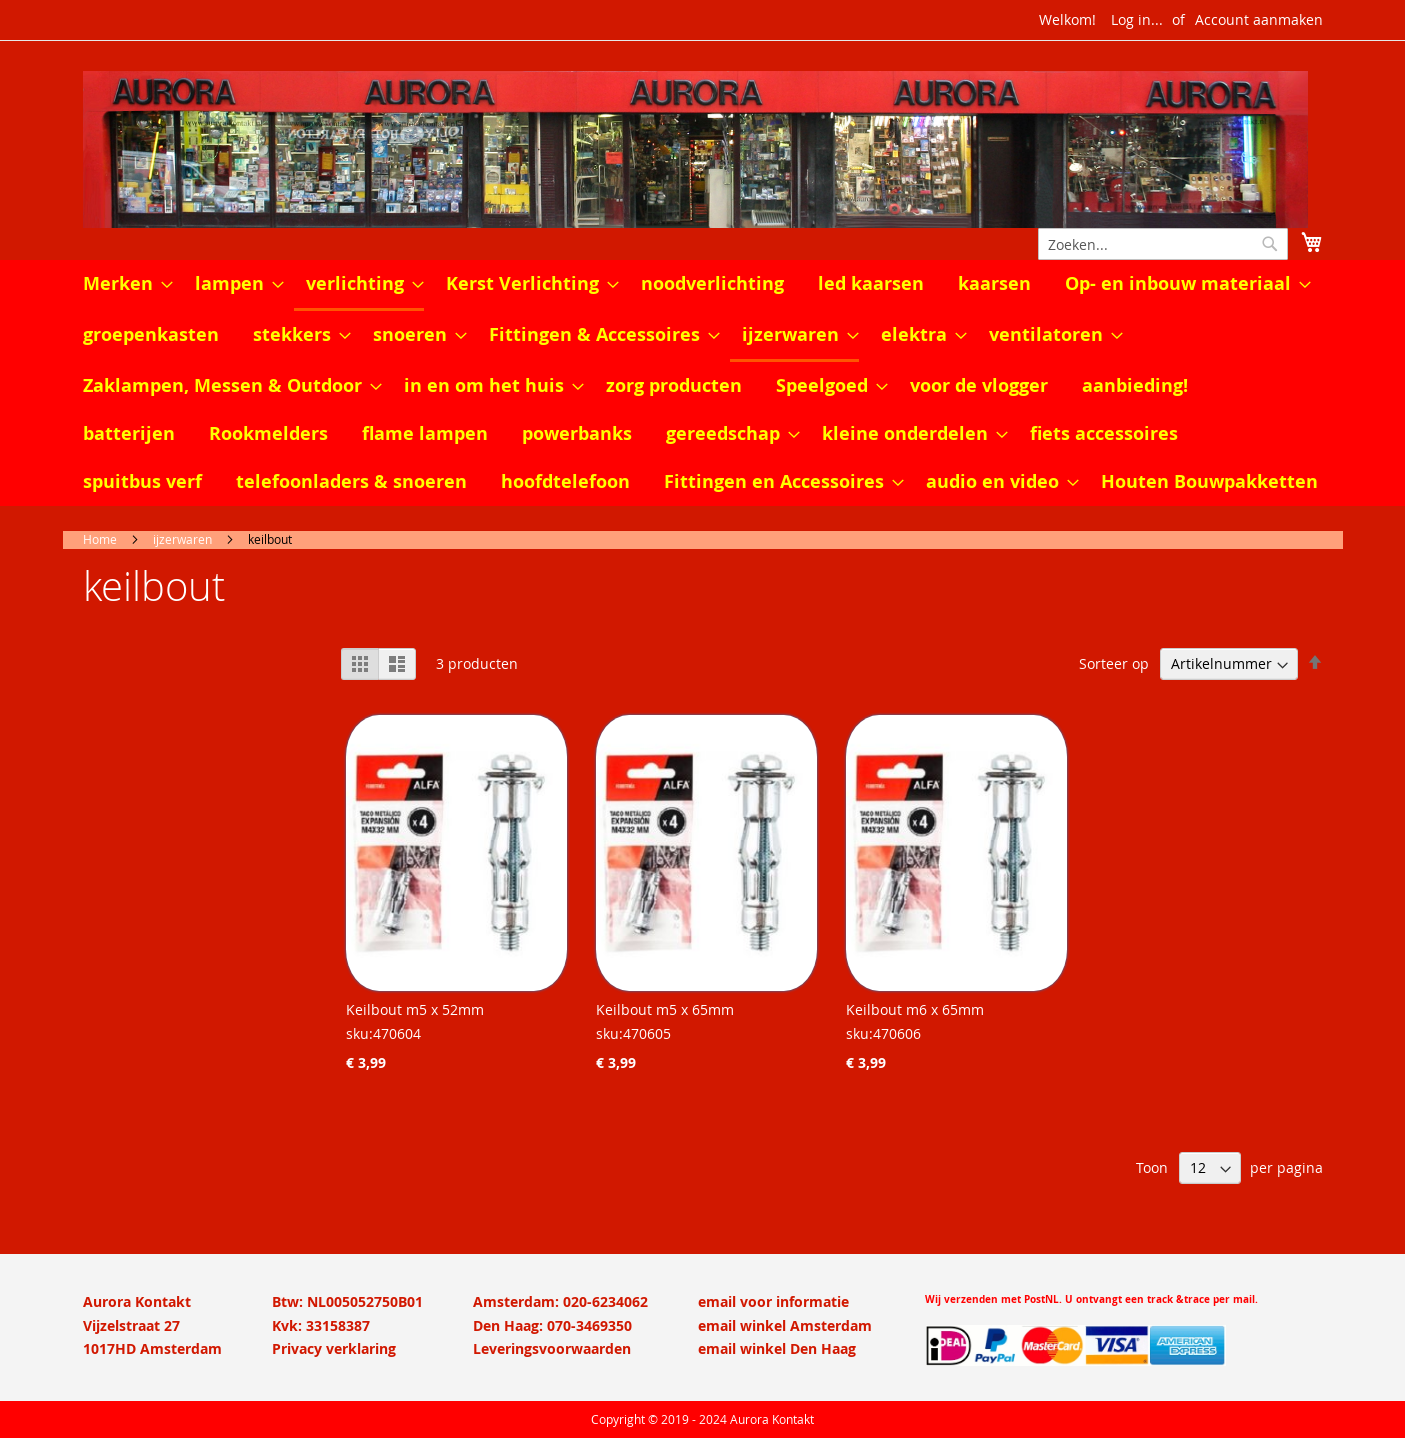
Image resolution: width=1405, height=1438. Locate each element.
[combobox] (1163, 244)
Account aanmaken (1259, 19)
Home (100, 539)
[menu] (703, 383)
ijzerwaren (182, 539)
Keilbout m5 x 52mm (415, 1009)
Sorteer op (1114, 663)
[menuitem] (122, 284)
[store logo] (703, 149)
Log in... (1137, 19)
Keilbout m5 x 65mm (665, 1009)
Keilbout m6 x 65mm (915, 1009)
